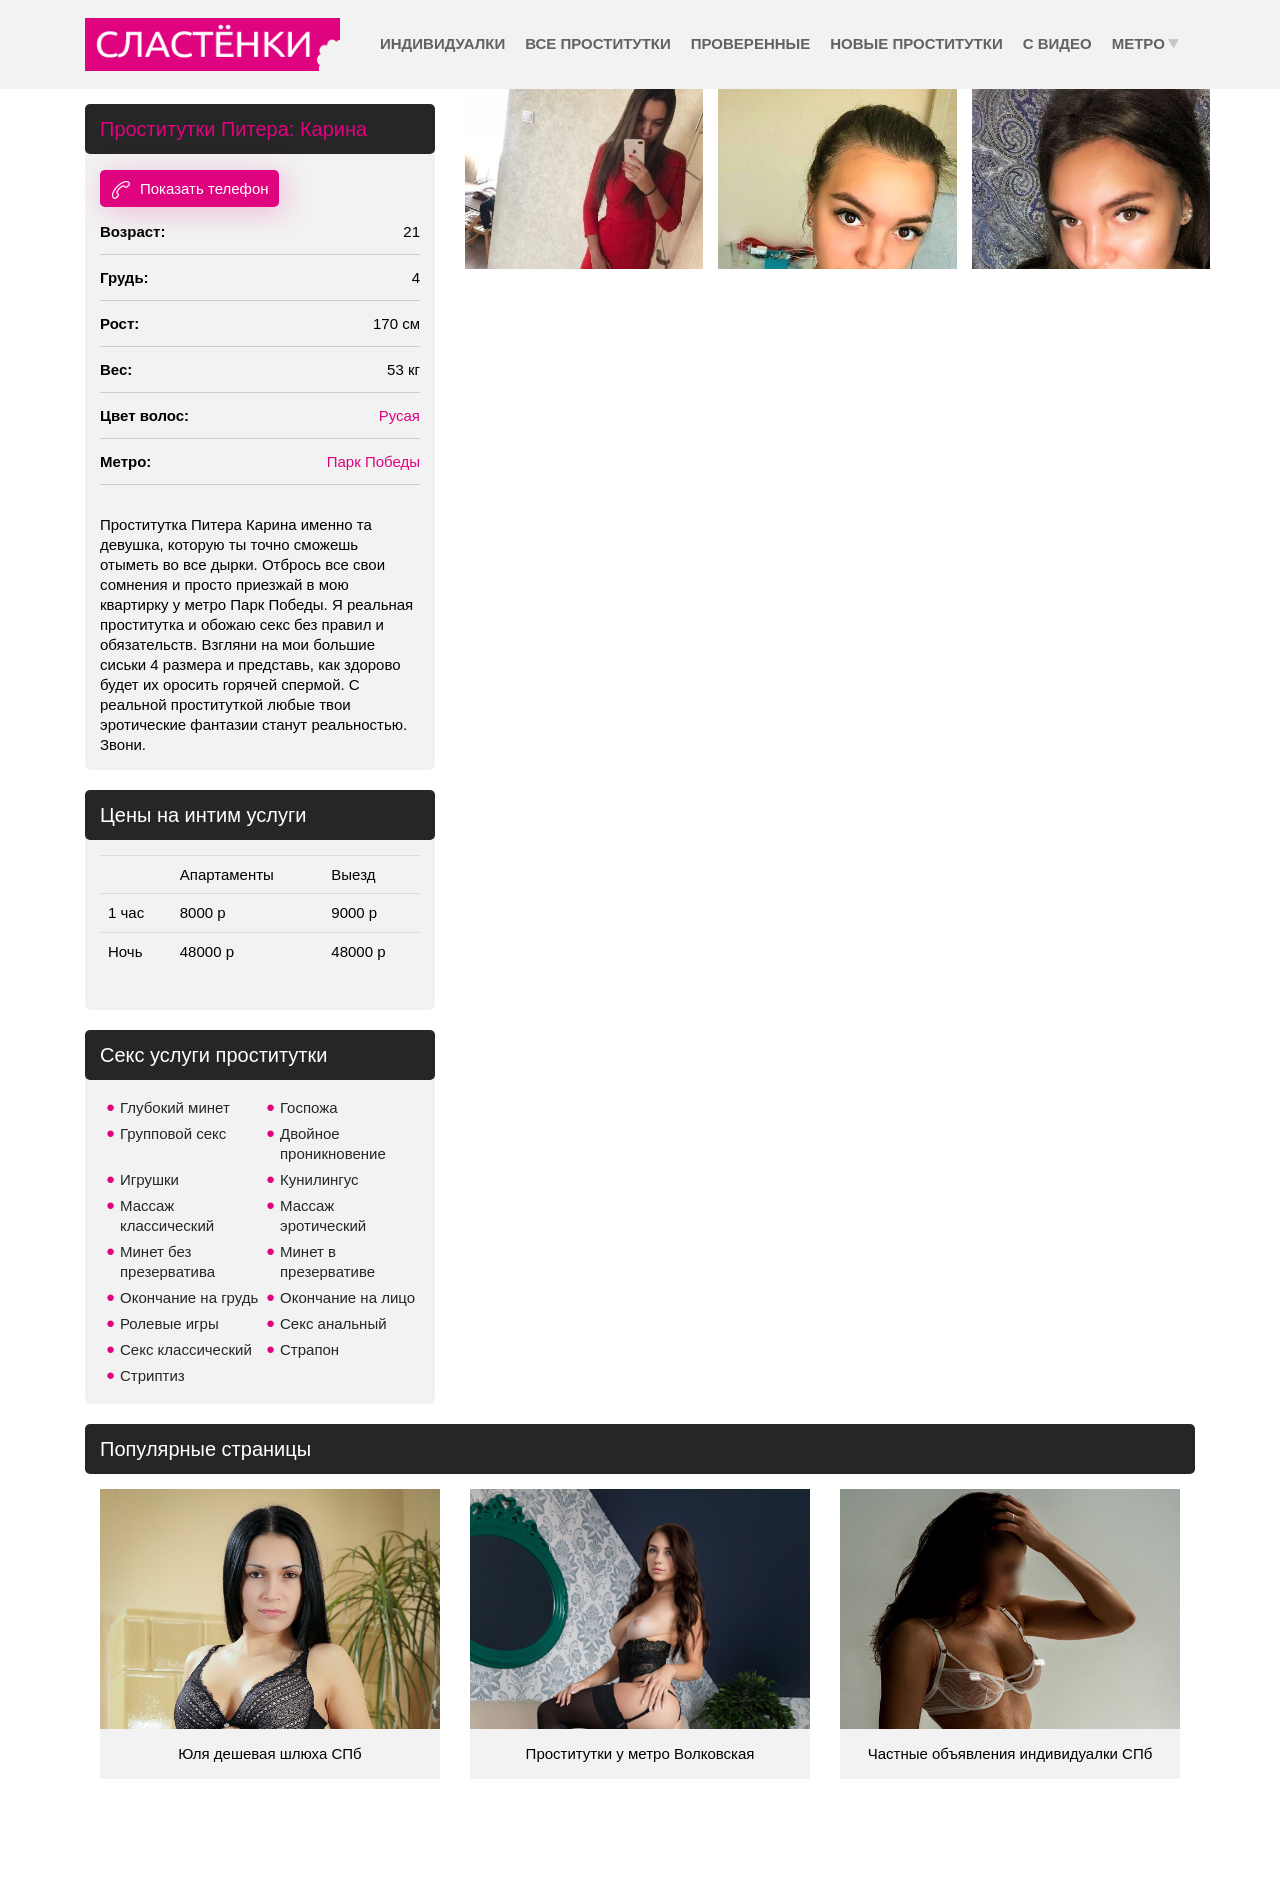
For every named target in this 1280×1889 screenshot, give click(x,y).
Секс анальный (333, 1323)
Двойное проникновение (333, 1143)
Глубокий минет (175, 1107)
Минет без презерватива (167, 1261)
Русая (399, 415)
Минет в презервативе (327, 1261)
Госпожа (309, 1107)
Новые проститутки (916, 43)
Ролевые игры (169, 1323)
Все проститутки (598, 43)
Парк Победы (373, 461)
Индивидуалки (442, 43)
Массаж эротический (323, 1215)
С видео (1057, 43)
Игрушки (149, 1179)
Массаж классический (167, 1215)
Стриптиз (152, 1375)
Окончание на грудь (189, 1297)
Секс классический (186, 1349)
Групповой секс (173, 1133)
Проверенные (750, 43)
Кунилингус (319, 1179)
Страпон (309, 1349)
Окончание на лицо (347, 1297)
